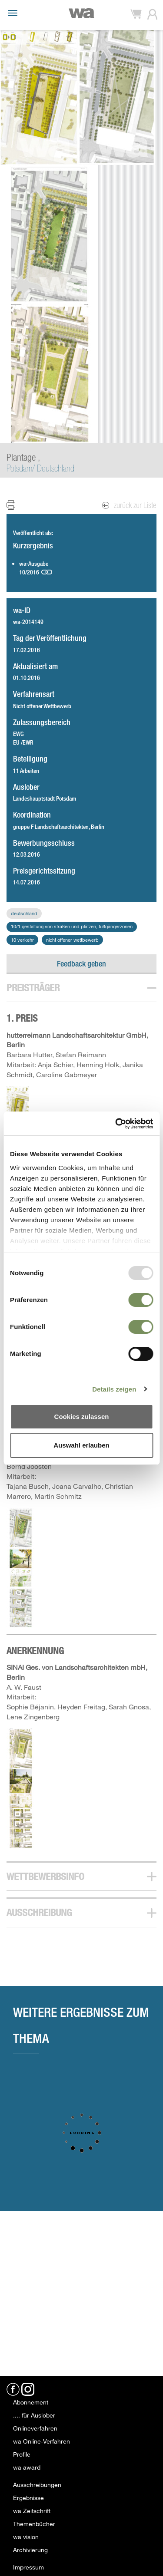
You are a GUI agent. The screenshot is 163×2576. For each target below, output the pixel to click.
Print (16, 505)
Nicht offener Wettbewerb (72, 940)
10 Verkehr (22, 940)
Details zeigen (114, 1389)
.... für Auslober (34, 2415)
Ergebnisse (28, 2497)
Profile (21, 2454)
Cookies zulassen (81, 1416)
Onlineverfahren (35, 2428)
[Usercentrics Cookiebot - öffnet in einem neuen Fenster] (116, 1123)
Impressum (28, 2567)
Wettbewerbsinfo (45, 1876)
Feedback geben (81, 963)
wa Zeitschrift (31, 2510)
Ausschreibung (39, 1912)
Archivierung (30, 2549)
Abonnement (30, 2402)
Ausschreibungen (37, 2484)
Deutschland (24, 913)
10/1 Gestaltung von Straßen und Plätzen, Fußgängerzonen (72, 926)
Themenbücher (34, 2523)
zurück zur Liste (129, 505)
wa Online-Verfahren (41, 2441)
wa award (26, 2467)
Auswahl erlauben (81, 1445)
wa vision (26, 2536)
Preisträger (33, 987)
